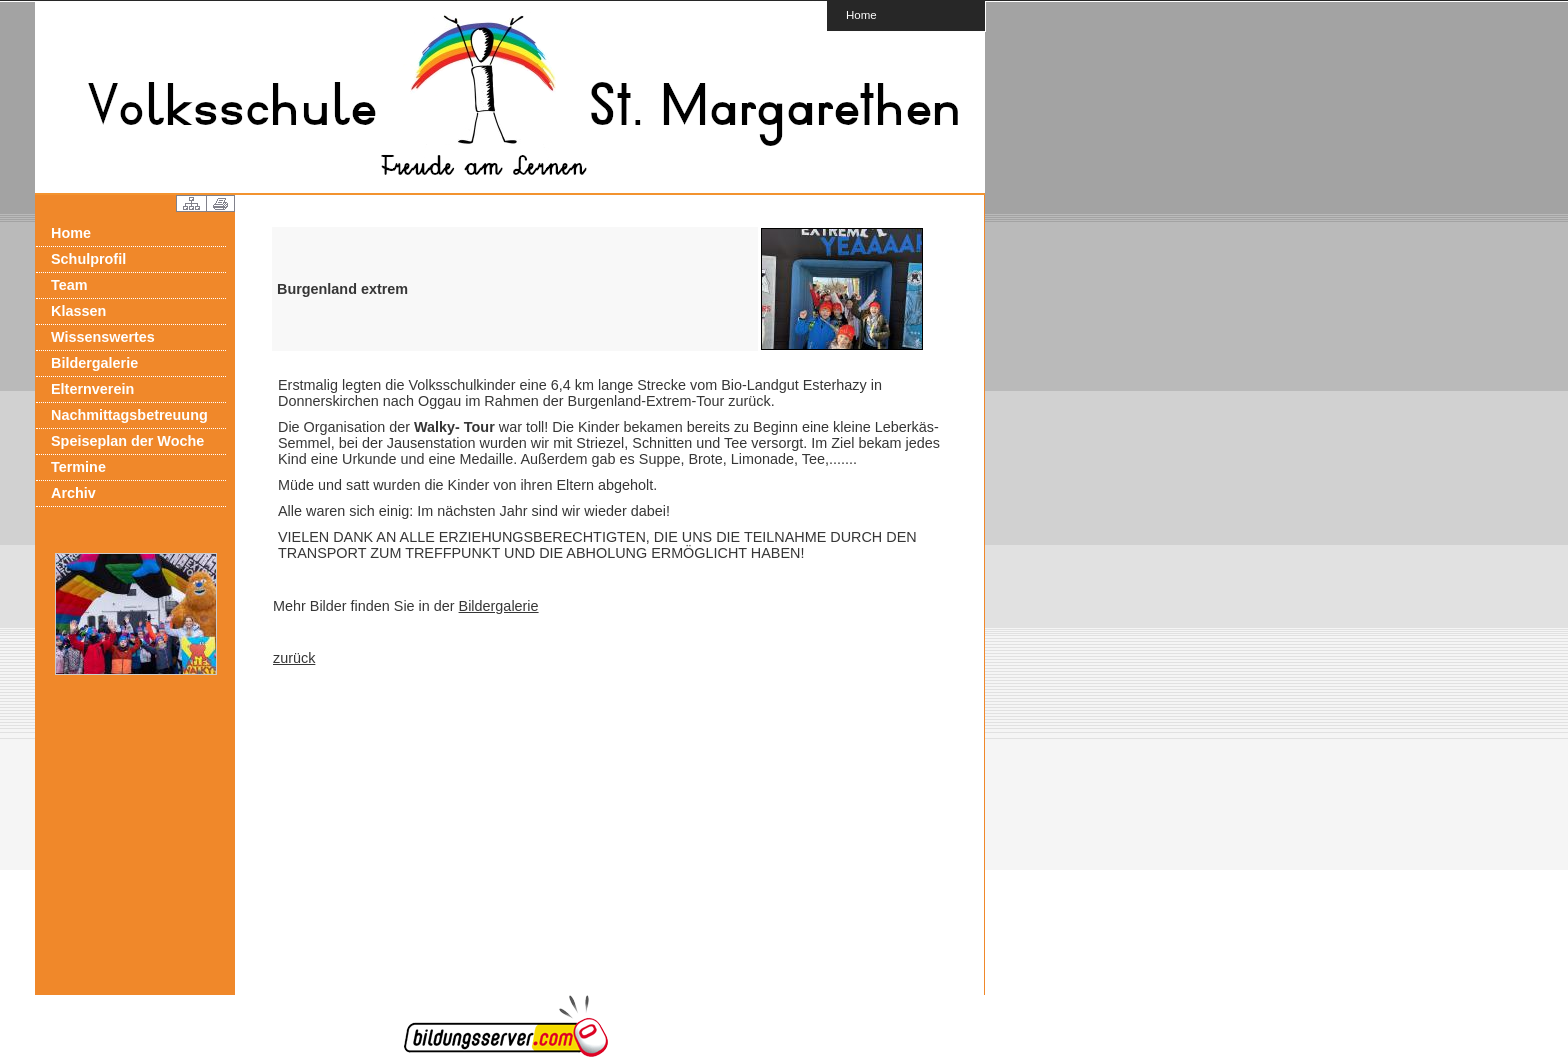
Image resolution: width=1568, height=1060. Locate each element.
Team (69, 285)
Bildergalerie (94, 363)
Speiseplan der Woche (127, 441)
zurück (294, 658)
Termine (78, 467)
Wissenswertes (103, 337)
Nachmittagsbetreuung (129, 415)
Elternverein (92, 389)
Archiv (73, 493)
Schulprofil (88, 259)
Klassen (78, 311)
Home (861, 14)
